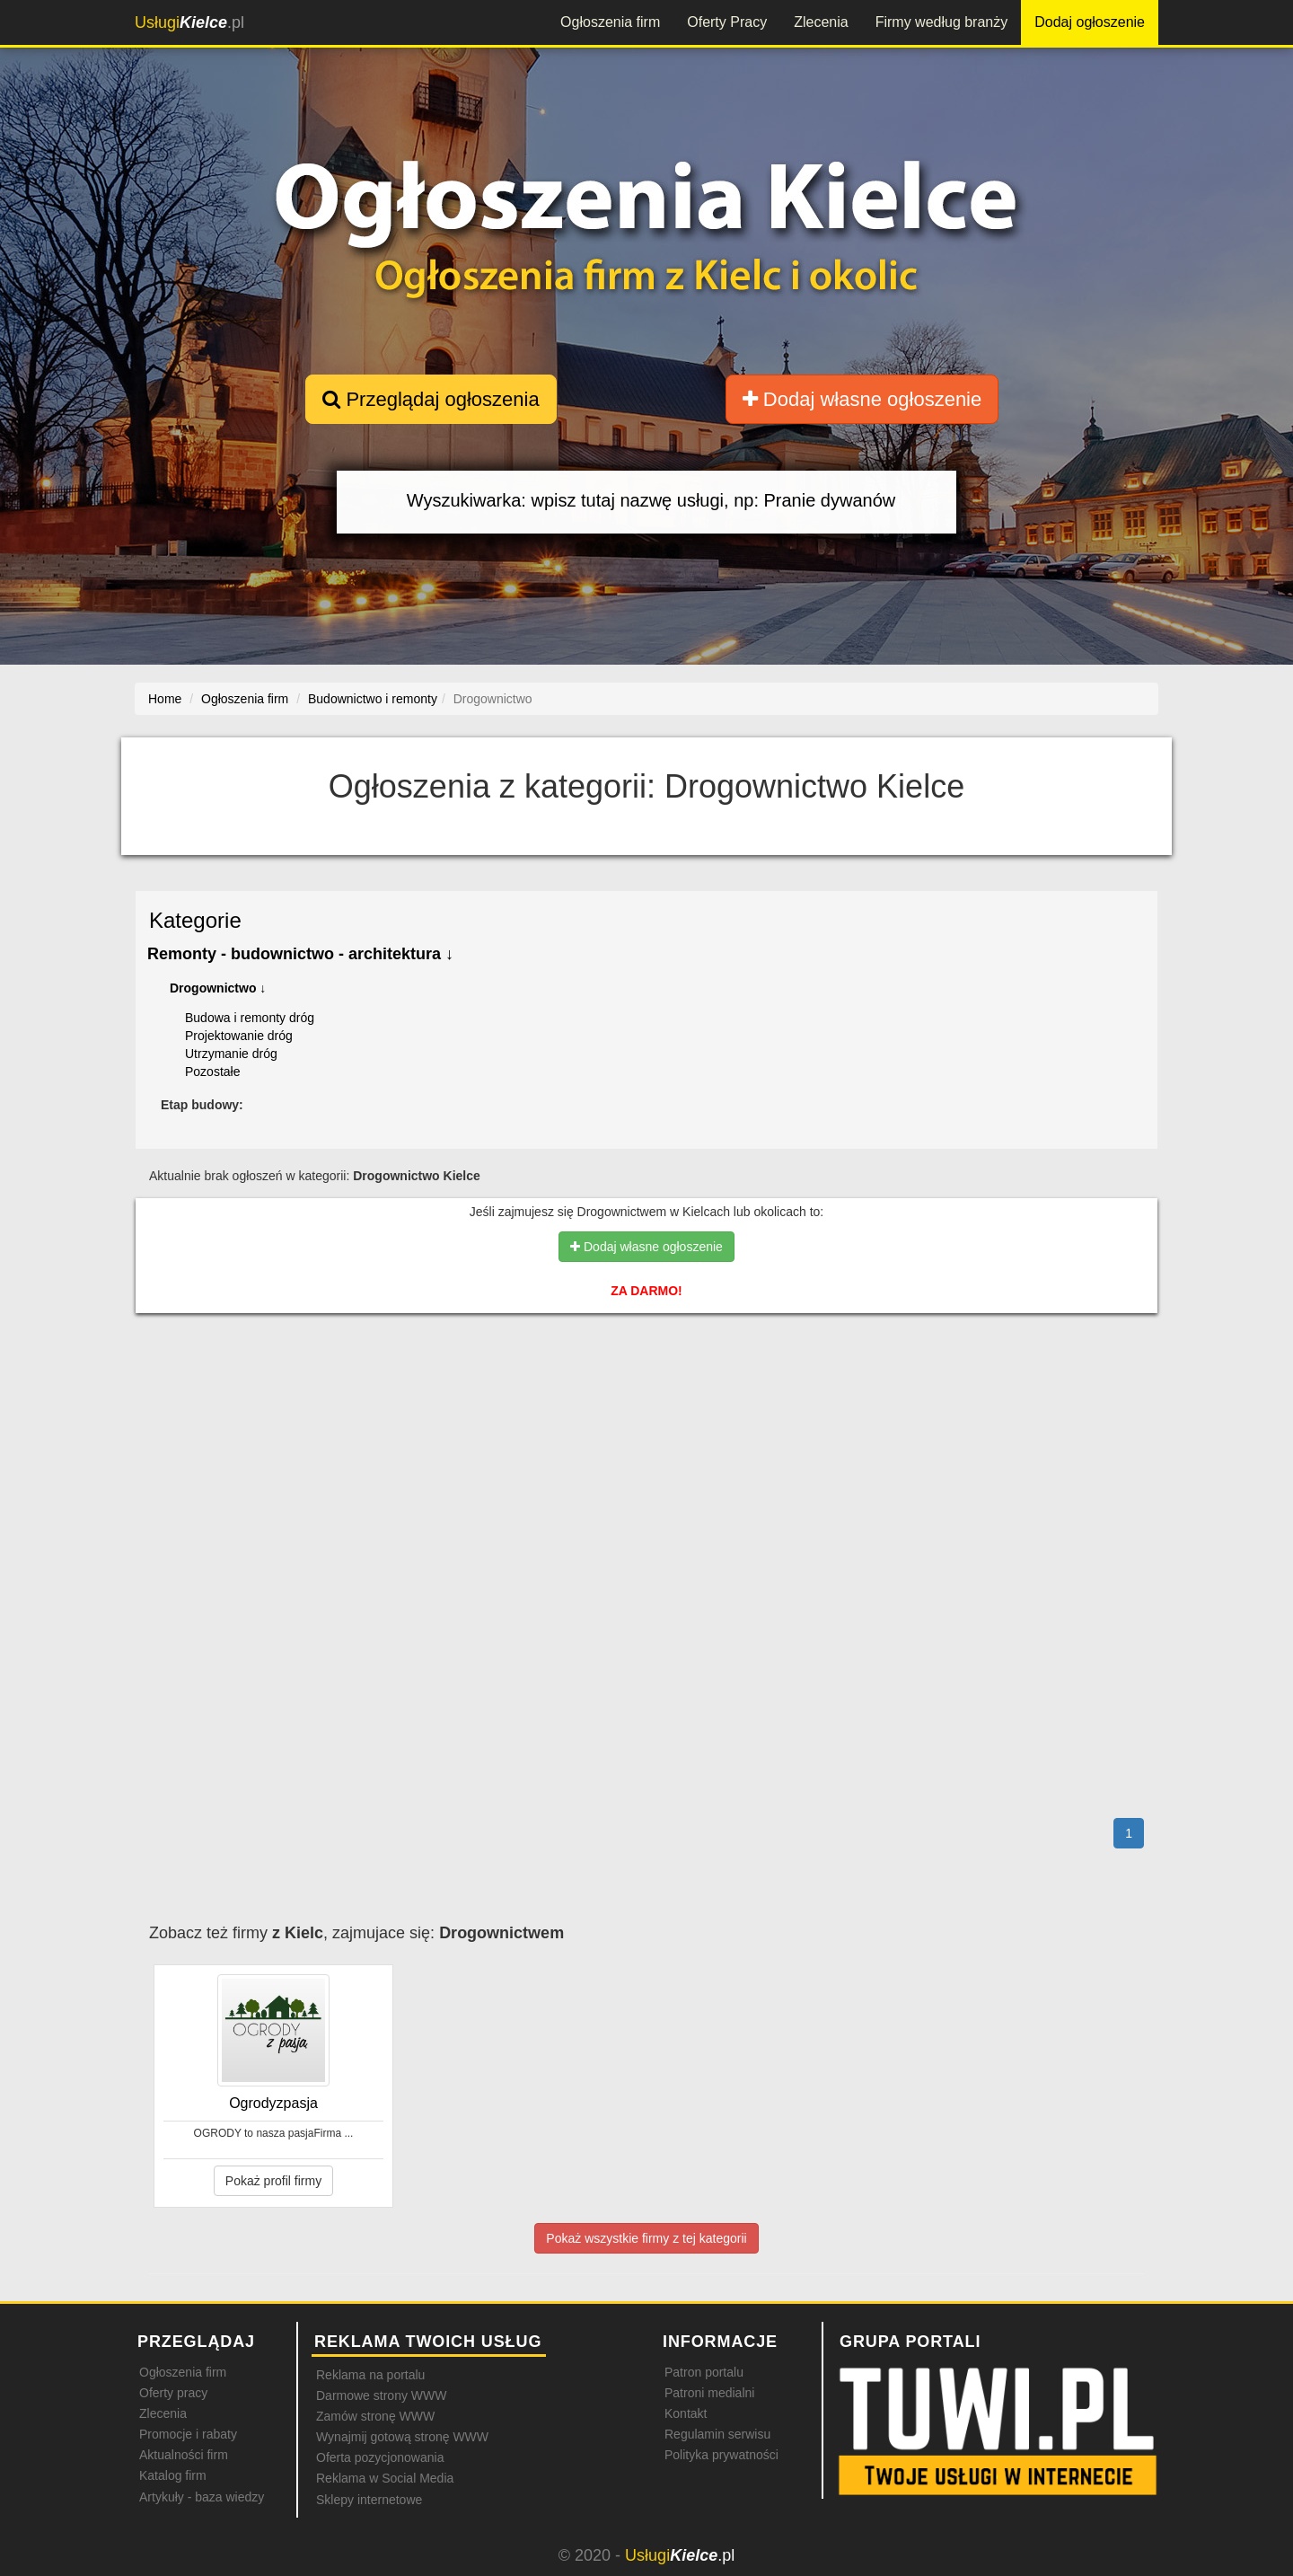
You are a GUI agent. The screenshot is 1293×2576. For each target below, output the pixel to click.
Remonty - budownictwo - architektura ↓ (300, 954)
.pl (189, 22)
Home (164, 699)
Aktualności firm (183, 2455)
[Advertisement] (646, 1404)
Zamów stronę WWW (375, 2416)
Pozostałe (212, 1071)
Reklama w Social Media (384, 2478)
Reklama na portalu (370, 2375)
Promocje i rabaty (188, 2434)
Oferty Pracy (727, 22)
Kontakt (685, 2413)
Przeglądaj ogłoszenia (430, 399)
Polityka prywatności (721, 2455)
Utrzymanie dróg (231, 1053)
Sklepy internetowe (369, 2499)
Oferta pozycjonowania (380, 2457)
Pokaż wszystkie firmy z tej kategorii (646, 2238)
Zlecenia (821, 22)
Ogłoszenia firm (610, 22)
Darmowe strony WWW (381, 2395)
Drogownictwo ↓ (218, 988)
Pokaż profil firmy (273, 2181)
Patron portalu (703, 2372)
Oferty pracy (173, 2393)
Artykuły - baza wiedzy (201, 2497)
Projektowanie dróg (239, 1035)
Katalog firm (173, 2475)
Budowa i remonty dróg (249, 1017)
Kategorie (195, 920)
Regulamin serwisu (717, 2434)
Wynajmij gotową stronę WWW (402, 2437)
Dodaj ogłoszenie (1089, 22)
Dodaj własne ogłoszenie (862, 399)
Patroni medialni (709, 2393)
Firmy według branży (941, 22)
